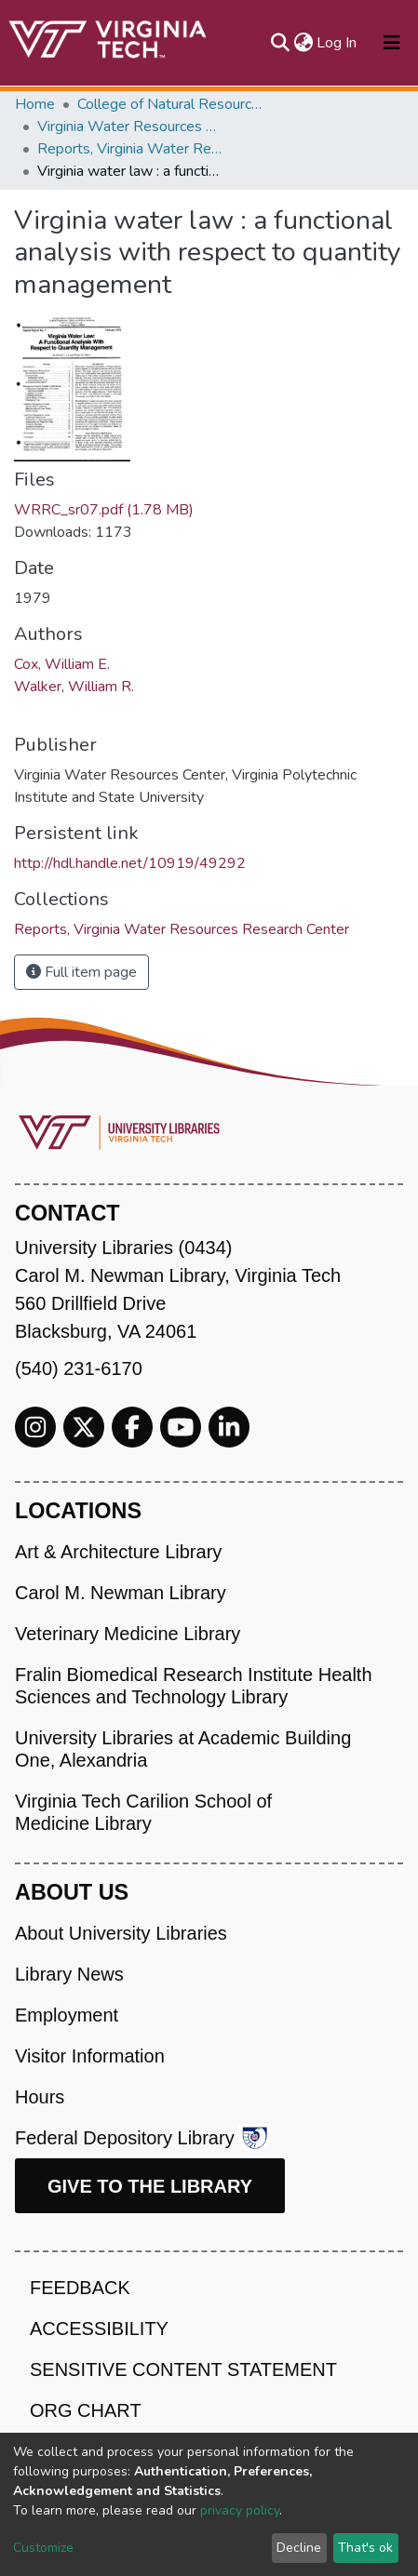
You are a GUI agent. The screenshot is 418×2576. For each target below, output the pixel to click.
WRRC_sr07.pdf (104, 510)
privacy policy (239, 2510)
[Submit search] (279, 43)
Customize (43, 2547)
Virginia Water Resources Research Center (130, 126)
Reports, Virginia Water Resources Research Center (130, 149)
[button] (303, 43)
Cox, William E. (62, 664)
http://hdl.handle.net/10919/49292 (130, 863)
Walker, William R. (74, 686)
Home (35, 104)
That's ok (365, 2547)
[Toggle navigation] (392, 42)
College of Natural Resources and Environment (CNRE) (170, 104)
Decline (298, 2547)
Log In (337, 43)
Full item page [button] (81, 972)
